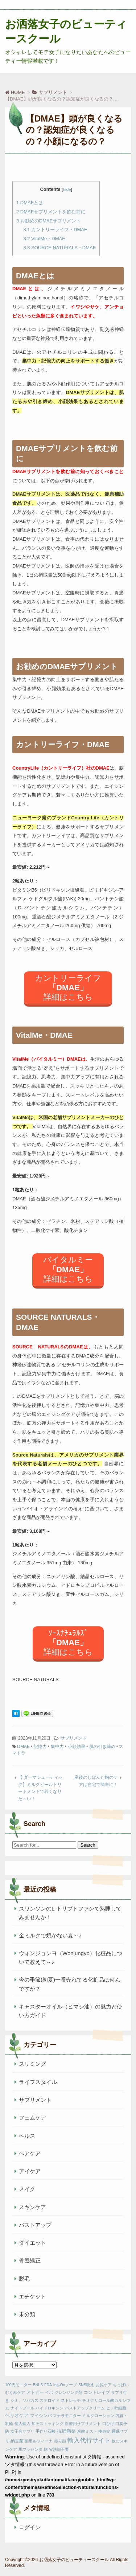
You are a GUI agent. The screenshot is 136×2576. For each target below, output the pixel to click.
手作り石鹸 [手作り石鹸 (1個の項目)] (45, 2431)
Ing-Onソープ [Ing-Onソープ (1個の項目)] (65, 2385)
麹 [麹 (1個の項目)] (46, 2449)
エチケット (32, 2296)
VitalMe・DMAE (44, 238)
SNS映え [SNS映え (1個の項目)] (86, 2385)
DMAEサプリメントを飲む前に (51, 211)
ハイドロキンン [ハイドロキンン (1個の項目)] (49, 2408)
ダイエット (32, 2243)
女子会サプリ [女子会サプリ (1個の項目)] (22, 2431)
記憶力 (40, 1746)
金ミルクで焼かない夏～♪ (50, 1935)
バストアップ (35, 2225)
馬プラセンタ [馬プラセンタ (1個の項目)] (30, 2449)
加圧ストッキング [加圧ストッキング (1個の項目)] (47, 2423)
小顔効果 (76, 1746)
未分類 (27, 2314)
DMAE (23, 1746)
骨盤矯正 (30, 2260)
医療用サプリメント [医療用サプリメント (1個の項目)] (83, 2423)
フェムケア (32, 2117)
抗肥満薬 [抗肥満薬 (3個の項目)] (66, 2431)
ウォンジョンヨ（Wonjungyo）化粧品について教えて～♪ (70, 1957)
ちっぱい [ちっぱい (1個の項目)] (121, 2385)
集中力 (57, 1746)
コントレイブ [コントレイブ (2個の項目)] (97, 2392)
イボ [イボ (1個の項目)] (49, 2392)
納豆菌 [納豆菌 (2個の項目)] (17, 2441)
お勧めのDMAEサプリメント (48, 221)
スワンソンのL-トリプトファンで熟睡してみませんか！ (70, 1912)
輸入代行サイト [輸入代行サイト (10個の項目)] (89, 2440)
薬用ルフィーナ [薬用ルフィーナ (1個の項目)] (39, 2441)
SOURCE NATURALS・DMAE (60, 247)
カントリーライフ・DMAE (55, 229)
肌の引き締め (102, 1746)
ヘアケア (30, 2153)
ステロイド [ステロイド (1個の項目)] (49, 2400)
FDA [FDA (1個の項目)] (48, 2385)
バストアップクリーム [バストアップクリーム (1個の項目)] (85, 2408)
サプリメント (74, 1738)
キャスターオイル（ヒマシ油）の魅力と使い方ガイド (70, 2010)
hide (67, 189)
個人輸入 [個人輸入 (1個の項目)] (22, 2423)
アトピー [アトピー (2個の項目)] (35, 2392)
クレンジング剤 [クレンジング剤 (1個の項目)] (68, 2392)
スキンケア (32, 2207)
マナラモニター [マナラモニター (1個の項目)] (67, 2415)
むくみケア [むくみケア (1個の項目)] (15, 2392)
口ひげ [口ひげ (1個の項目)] (108, 2423)
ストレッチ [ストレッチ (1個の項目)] (71, 2400)
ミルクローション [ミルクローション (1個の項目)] (98, 2415)
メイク (27, 2189)
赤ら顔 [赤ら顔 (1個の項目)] (60, 2441)
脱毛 (24, 2279)
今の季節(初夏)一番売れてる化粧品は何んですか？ (69, 1984)
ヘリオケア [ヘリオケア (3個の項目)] (17, 2415)
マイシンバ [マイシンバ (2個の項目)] (41, 2415)
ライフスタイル (38, 2082)
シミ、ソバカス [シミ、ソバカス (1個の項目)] (24, 2400)
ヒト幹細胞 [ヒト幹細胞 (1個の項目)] (116, 2408)
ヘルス (27, 2136)
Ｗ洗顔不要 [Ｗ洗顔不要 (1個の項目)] (59, 2449)
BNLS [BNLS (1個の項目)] (38, 2385)
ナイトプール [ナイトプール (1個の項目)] (22, 2408)
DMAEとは (29, 202)
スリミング (32, 2064)
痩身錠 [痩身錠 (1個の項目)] (104, 2431)
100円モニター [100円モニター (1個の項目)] (18, 2385)
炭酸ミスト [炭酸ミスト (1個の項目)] (87, 2431)
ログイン (30, 2527)
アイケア (30, 2171)
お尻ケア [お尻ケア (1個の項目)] (104, 2385)
